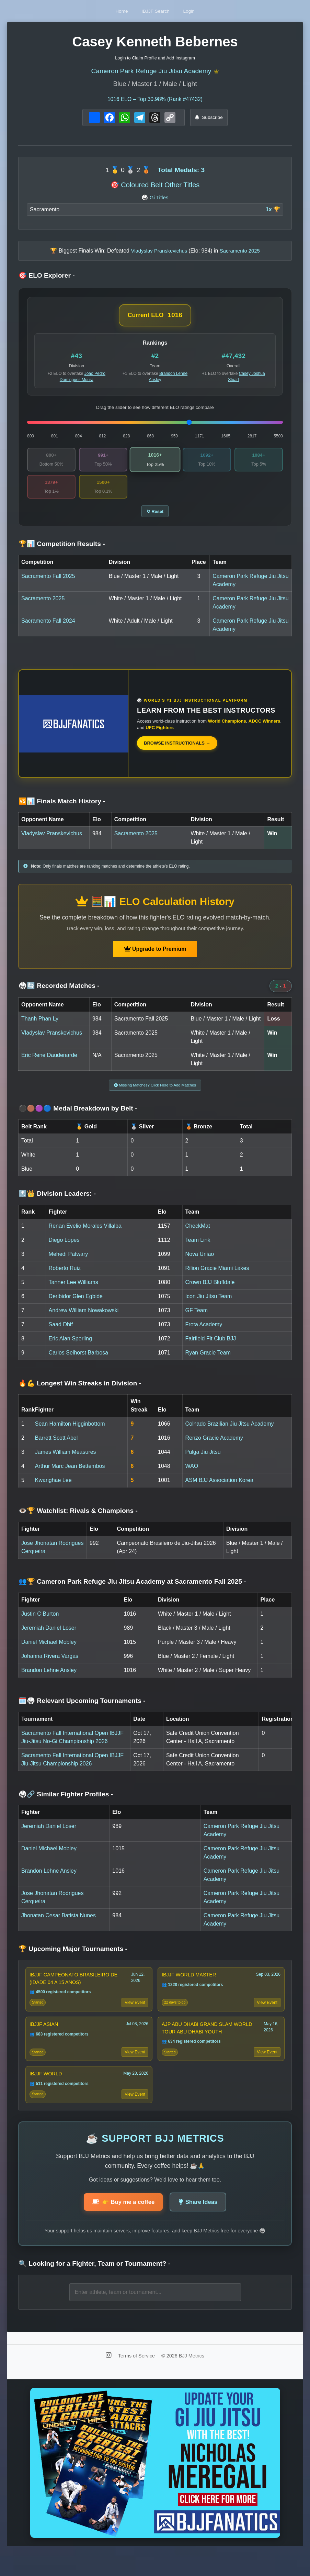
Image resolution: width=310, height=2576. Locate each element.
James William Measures (65, 1462)
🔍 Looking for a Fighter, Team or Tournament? (94, 2287)
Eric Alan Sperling (70, 1348)
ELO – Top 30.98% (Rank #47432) (155, 101)
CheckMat (197, 1236)
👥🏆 (132, 1591)
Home (109, 11)
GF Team (196, 1320)
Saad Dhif (61, 1334)
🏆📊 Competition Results (62, 551)
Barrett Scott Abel (56, 1448)
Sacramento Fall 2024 (48, 628)
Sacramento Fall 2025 (48, 583)
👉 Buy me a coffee (120, 2225)
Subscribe (208, 119)
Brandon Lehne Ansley (49, 1680)
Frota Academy (203, 1334)
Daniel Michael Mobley (49, 1652)
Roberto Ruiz (65, 1278)
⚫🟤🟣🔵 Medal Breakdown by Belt (78, 1118)
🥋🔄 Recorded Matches (59, 992)
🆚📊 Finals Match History (62, 808)
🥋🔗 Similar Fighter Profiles (66, 1803)
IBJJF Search (155, 11)
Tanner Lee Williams (73, 1292)
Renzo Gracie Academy (214, 1448)
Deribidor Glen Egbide (76, 1306)
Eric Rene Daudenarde (49, 1062)
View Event (133, 2015)
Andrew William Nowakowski (84, 1320)
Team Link (197, 1250)
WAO (191, 1476)
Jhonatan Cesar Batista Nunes (58, 1925)
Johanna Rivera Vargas (49, 1666)
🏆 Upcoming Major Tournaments (73, 1958)
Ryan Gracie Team (208, 1362)
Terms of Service (137, 2379)
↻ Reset (155, 517)
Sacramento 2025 (43, 606)
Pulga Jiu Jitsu (203, 1462)
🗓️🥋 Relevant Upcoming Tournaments (82, 1710)
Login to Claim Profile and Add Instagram (155, 57)
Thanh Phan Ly (39, 1026)
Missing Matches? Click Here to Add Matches (155, 1093)
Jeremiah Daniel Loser (48, 1638)
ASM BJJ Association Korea (219, 1490)
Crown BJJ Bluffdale (210, 1292)
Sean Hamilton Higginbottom (70, 1434)
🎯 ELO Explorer (47, 278)
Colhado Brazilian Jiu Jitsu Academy (229, 1434)
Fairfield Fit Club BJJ (210, 1348)
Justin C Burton (40, 1624)
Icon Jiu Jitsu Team (208, 1306)
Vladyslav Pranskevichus (51, 840)
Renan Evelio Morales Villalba (85, 1236)
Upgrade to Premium (155, 956)
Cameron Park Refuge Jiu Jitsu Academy (151, 72)
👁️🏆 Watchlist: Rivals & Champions (78, 1520)
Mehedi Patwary (68, 1264)
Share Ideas (201, 2225)
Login (201, 11)
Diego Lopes (64, 1250)
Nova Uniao (199, 1264)
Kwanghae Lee (53, 1490)
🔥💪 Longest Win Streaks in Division (80, 1393)
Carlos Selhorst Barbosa (78, 1362)
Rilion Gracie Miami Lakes (217, 1278)
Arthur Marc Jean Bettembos (70, 1476)
